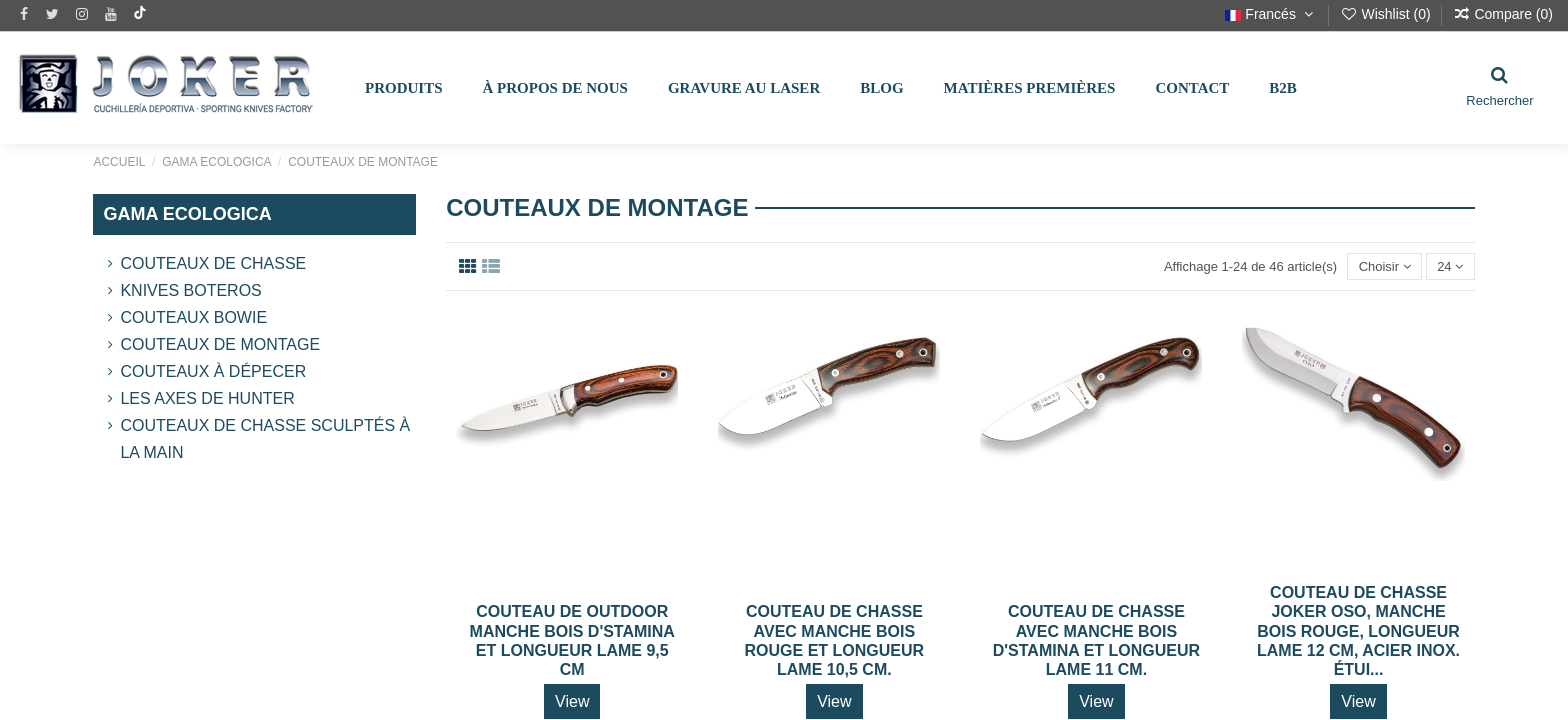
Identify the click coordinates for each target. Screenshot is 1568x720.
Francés (1271, 14)
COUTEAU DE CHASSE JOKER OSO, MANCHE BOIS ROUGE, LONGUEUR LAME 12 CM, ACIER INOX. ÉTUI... (1358, 631)
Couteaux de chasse (213, 263)
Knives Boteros (190, 290)
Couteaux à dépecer (213, 371)
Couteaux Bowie (193, 317)
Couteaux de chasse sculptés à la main (265, 439)
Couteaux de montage (220, 344)
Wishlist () (1387, 14)
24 (1450, 266)
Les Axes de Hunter (207, 398)
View (572, 701)
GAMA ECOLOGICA (187, 214)
